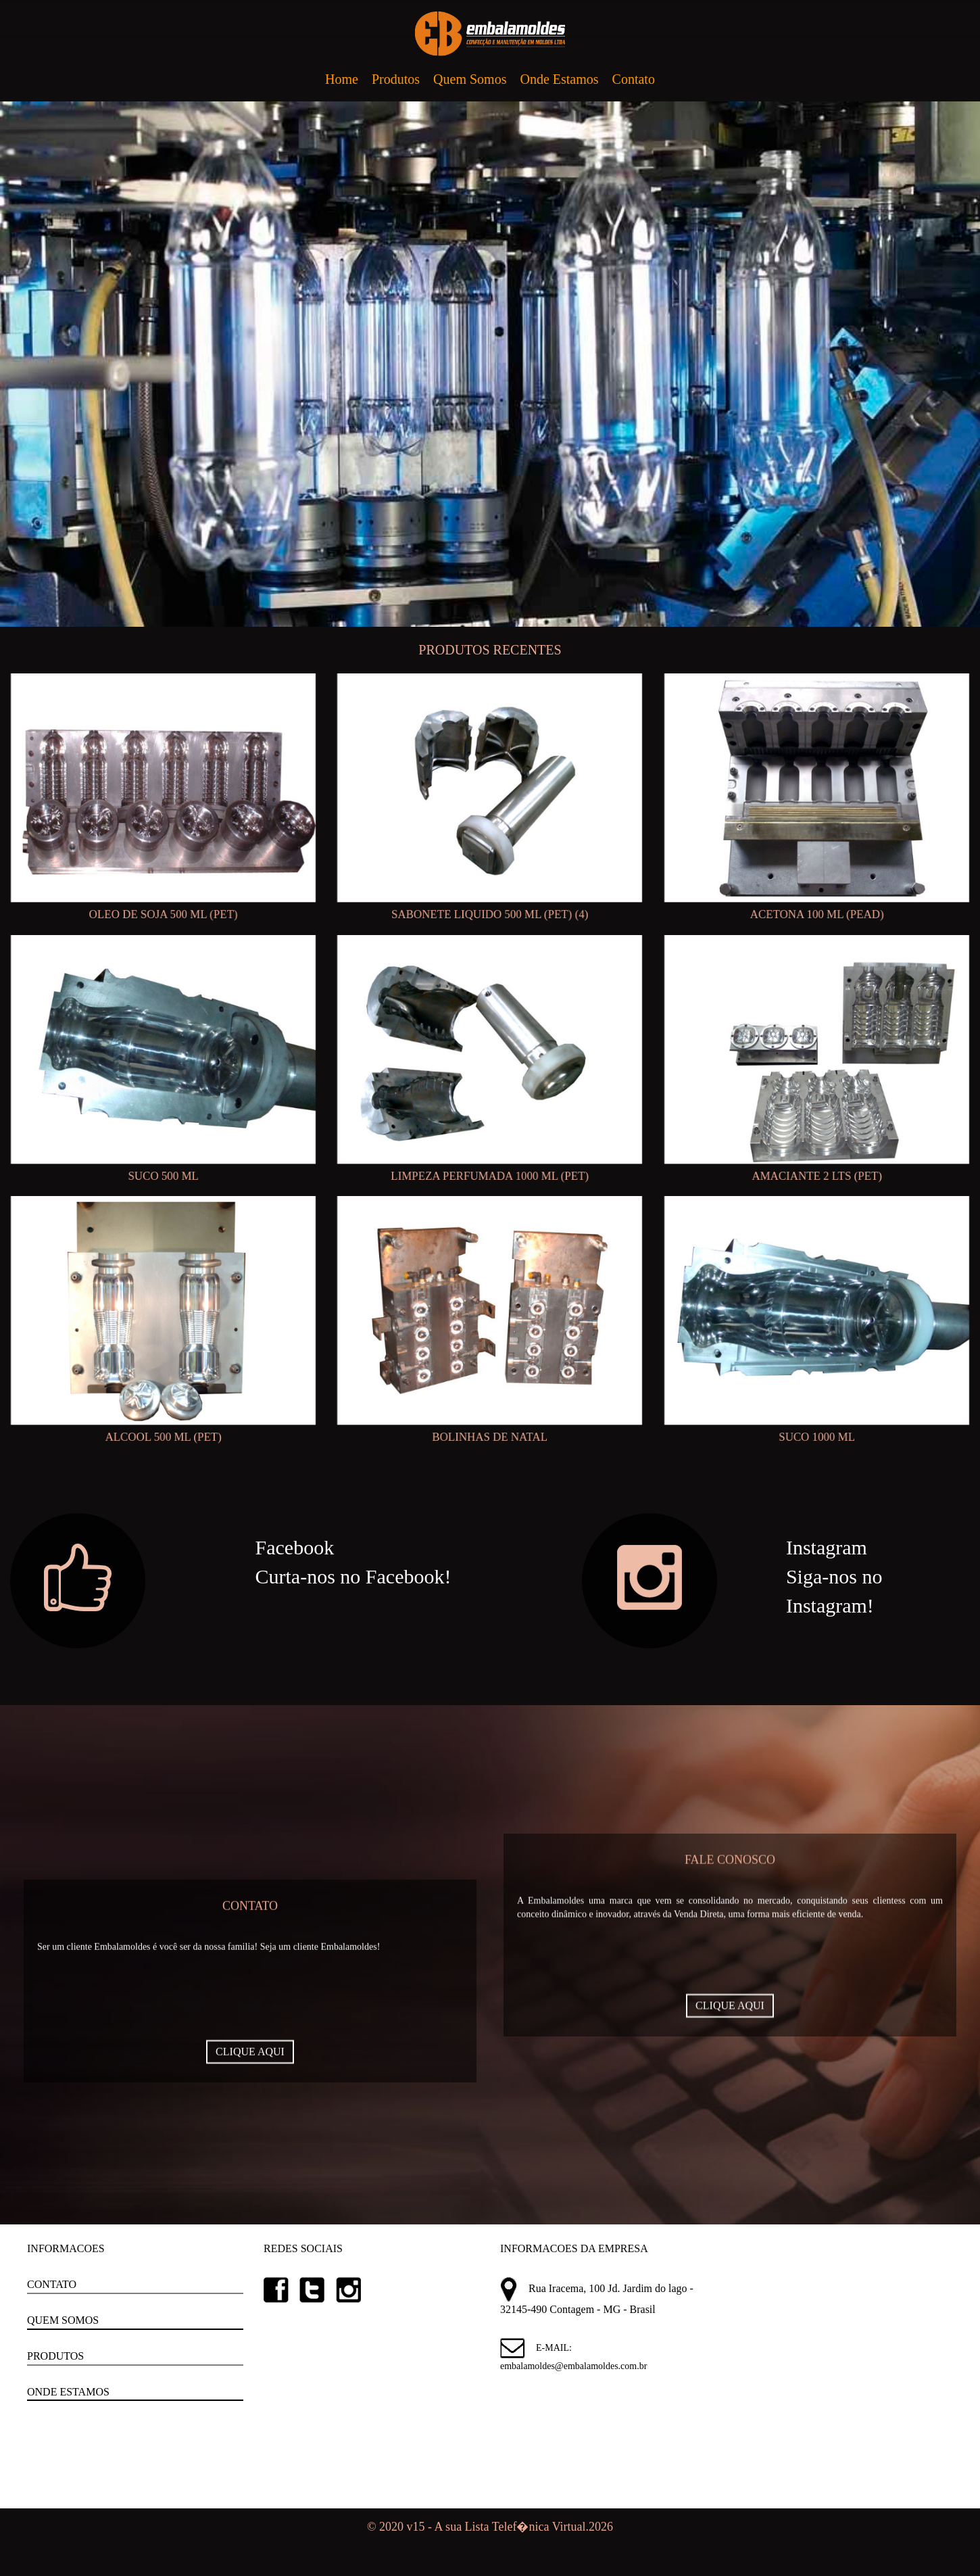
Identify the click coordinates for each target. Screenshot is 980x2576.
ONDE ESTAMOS (68, 2392)
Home (341, 79)
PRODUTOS (55, 2356)
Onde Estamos (559, 79)
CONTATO (51, 2284)
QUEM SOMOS (63, 2320)
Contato (633, 79)
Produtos (396, 79)
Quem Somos (469, 79)
